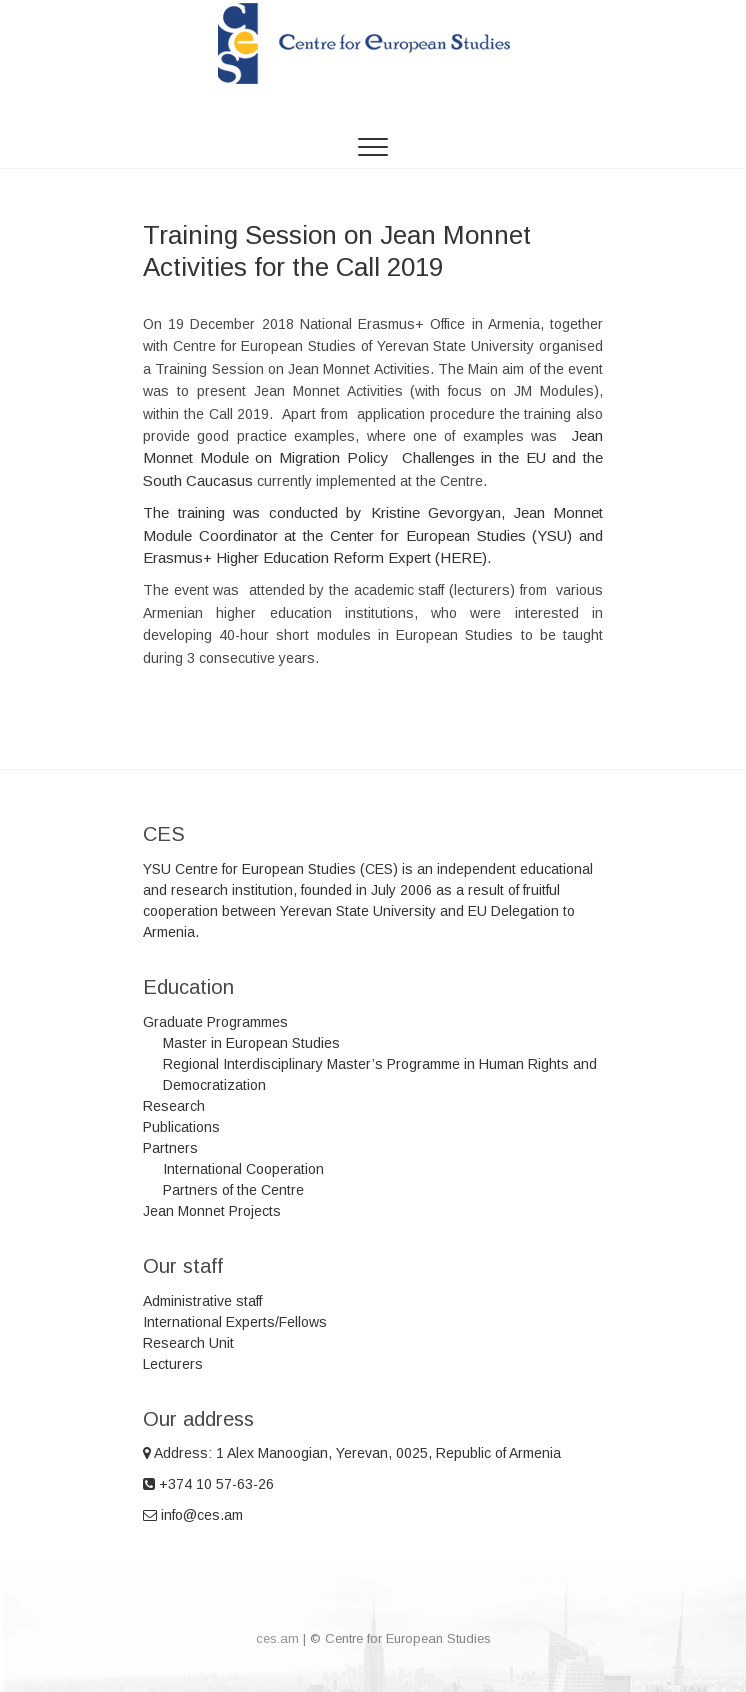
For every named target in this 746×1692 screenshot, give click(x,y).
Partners (170, 1148)
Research (174, 1106)
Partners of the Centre (233, 1190)
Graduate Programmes (215, 1022)
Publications (181, 1127)
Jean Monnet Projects (212, 1211)
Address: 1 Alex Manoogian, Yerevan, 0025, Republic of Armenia (352, 1453)
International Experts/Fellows (235, 1322)
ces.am (277, 1638)
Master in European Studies (251, 1043)
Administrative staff (202, 1301)
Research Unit (188, 1343)
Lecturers (173, 1364)
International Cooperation (243, 1169)
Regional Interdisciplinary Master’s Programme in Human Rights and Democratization (380, 1074)
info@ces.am (193, 1515)
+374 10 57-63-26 (208, 1484)
